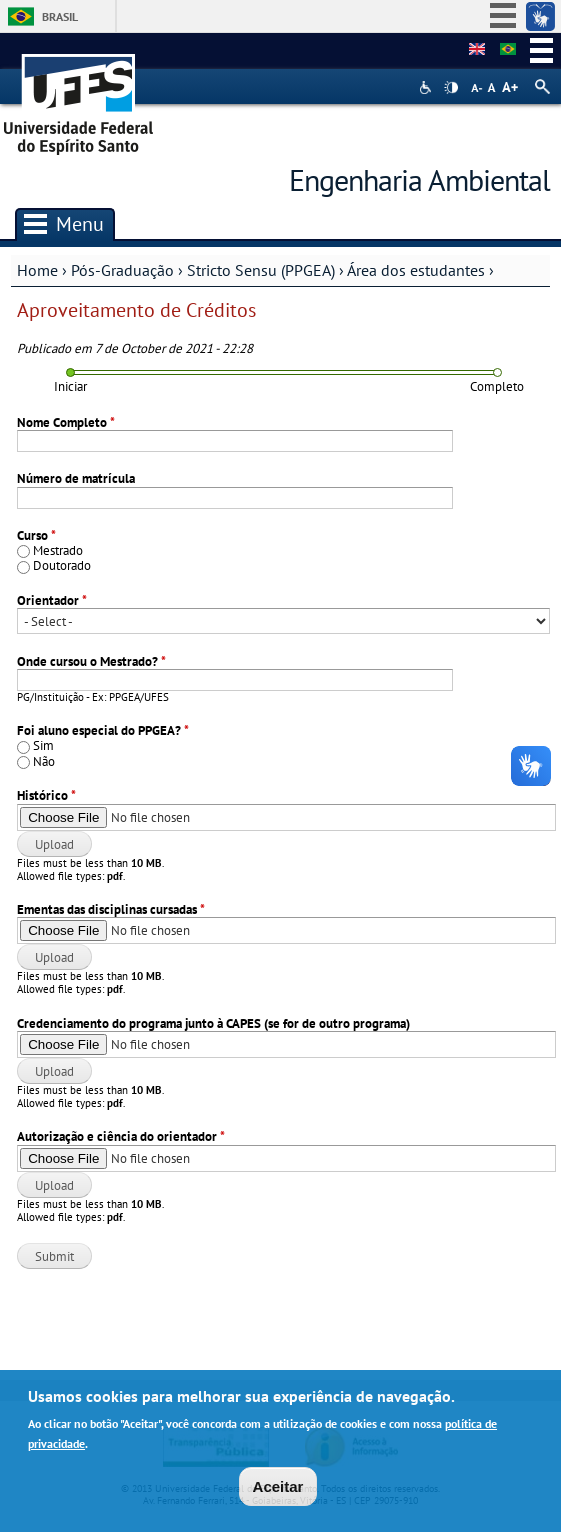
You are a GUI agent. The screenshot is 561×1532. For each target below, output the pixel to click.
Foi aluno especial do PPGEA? (103, 730)
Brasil (60, 16)
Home (37, 270)
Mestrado (58, 550)
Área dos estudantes (416, 270)
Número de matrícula (76, 478)
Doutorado (62, 565)
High (451, 88)
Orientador (52, 600)
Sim (43, 745)
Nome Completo (66, 422)
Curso (36, 535)
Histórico (46, 795)
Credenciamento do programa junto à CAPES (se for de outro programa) (213, 1023)
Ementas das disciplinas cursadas (111, 909)
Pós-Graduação (122, 270)
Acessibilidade (427, 87)
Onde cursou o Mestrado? (91, 661)
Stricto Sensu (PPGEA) (261, 270)
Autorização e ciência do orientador (121, 1136)
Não (44, 761)
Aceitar (278, 1491)
